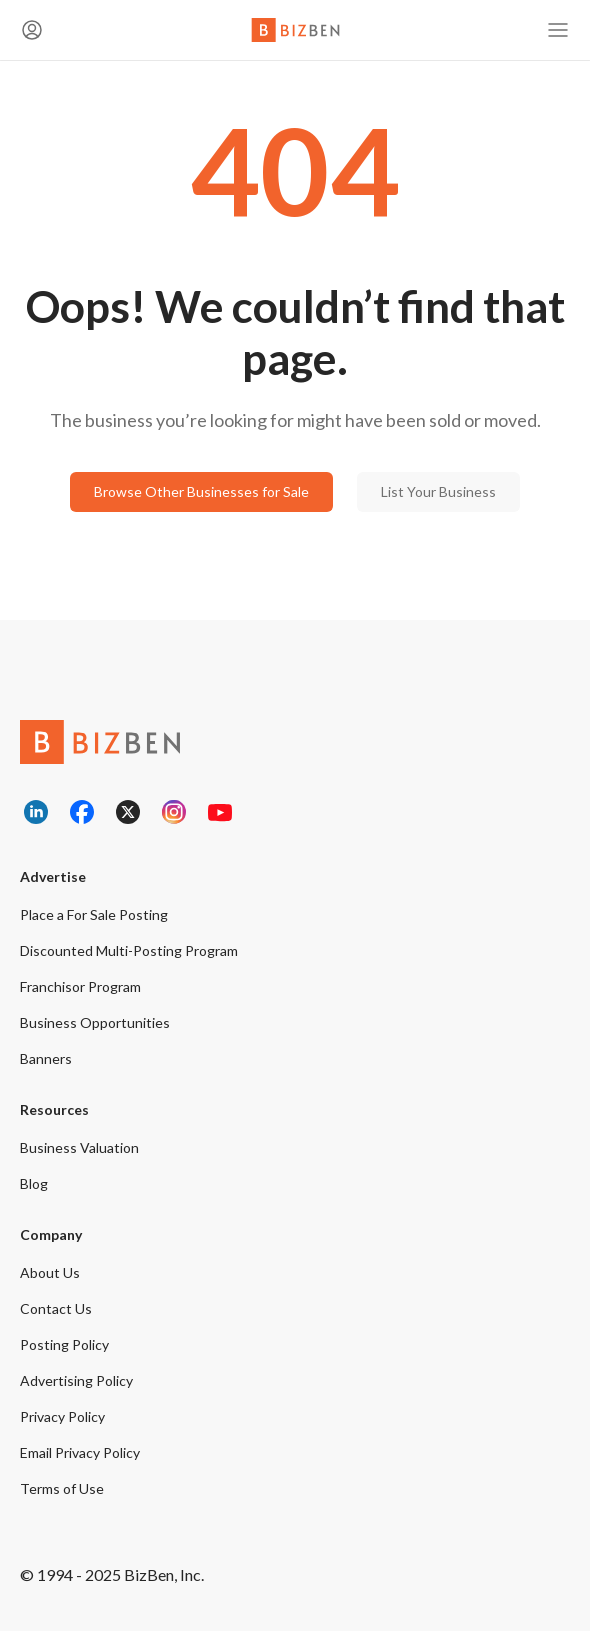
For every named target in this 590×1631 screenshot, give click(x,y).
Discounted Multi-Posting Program (129, 950)
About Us (50, 1272)
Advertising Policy (76, 1380)
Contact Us (56, 1308)
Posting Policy (64, 1344)
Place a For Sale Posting (94, 914)
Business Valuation (79, 1147)
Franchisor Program (80, 986)
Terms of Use (62, 1488)
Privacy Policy (62, 1416)
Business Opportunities (95, 1022)
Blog (34, 1183)
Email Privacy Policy (80, 1452)
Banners (46, 1058)
